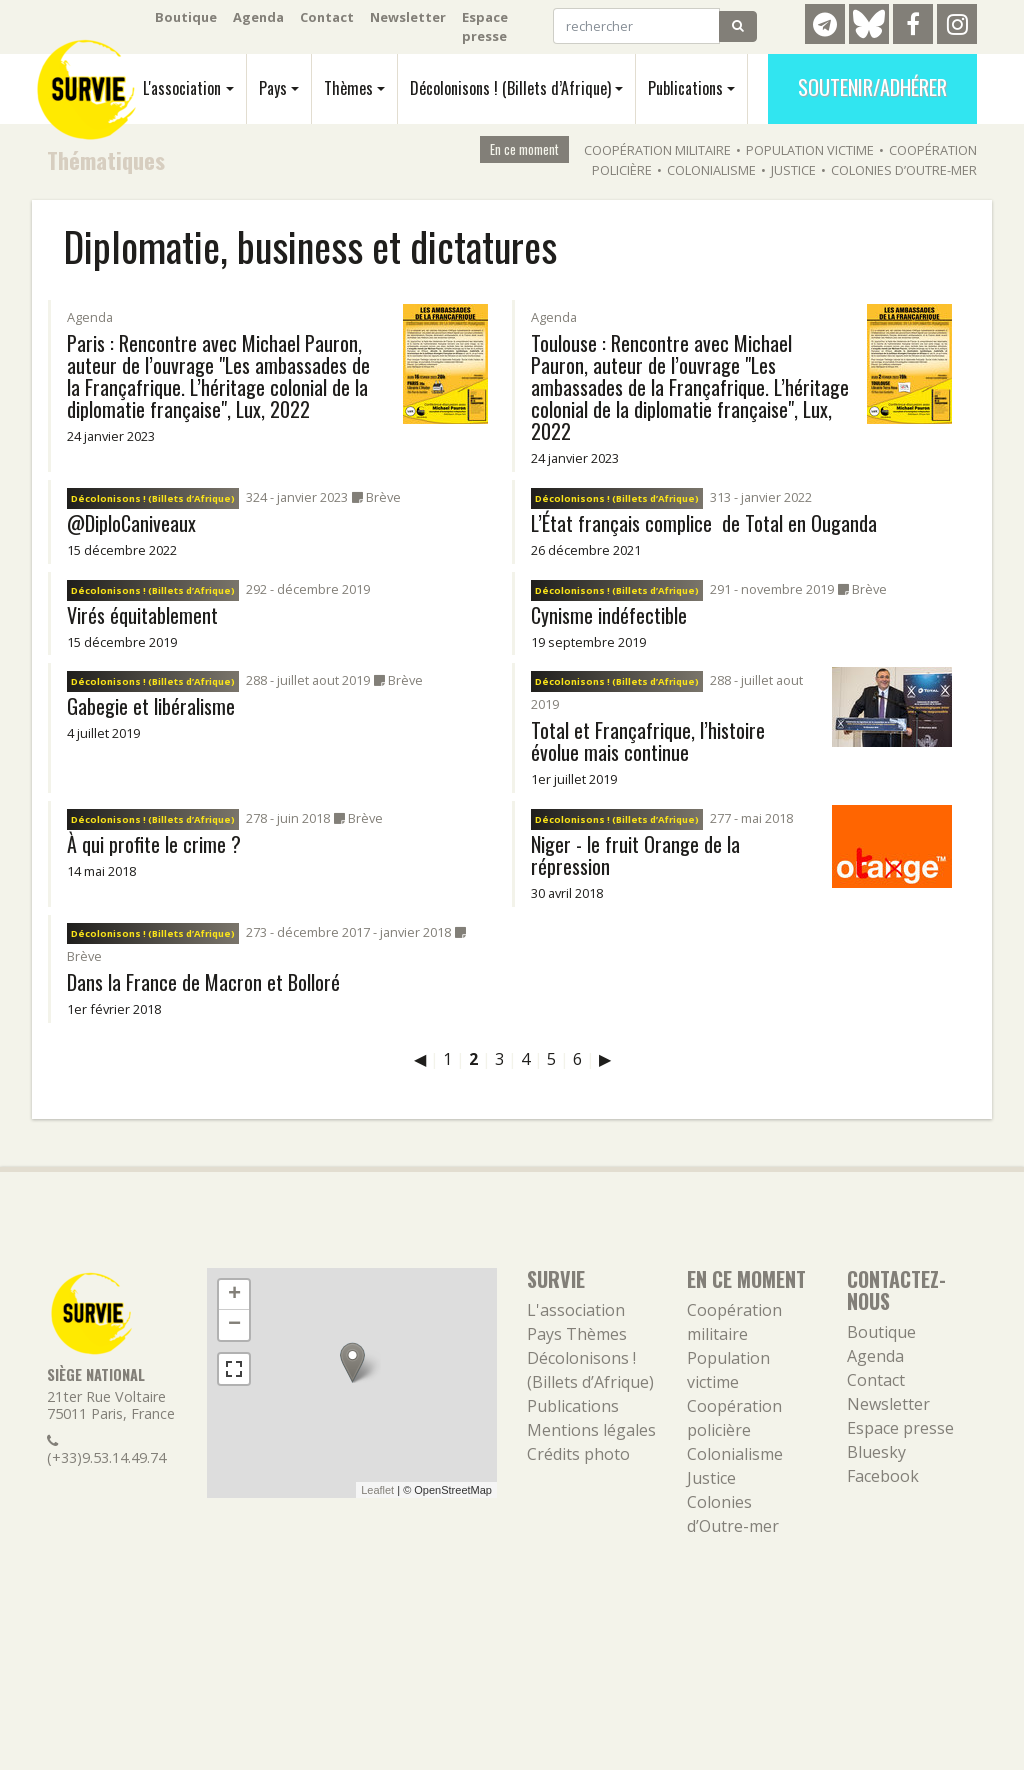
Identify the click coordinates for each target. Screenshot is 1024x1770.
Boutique (186, 17)
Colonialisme (711, 170)
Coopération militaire (657, 150)
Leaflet (377, 1490)
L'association (182, 88)
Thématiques (106, 159)
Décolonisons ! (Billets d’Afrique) (510, 88)
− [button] (234, 1325)
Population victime (810, 150)
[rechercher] (636, 26)
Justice (793, 170)
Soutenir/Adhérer (872, 87)
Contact (327, 17)
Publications (685, 88)
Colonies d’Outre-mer (904, 170)
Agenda (258, 17)
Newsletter (408, 17)
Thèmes (348, 88)
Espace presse (485, 26)
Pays (273, 88)
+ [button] (234, 1295)
